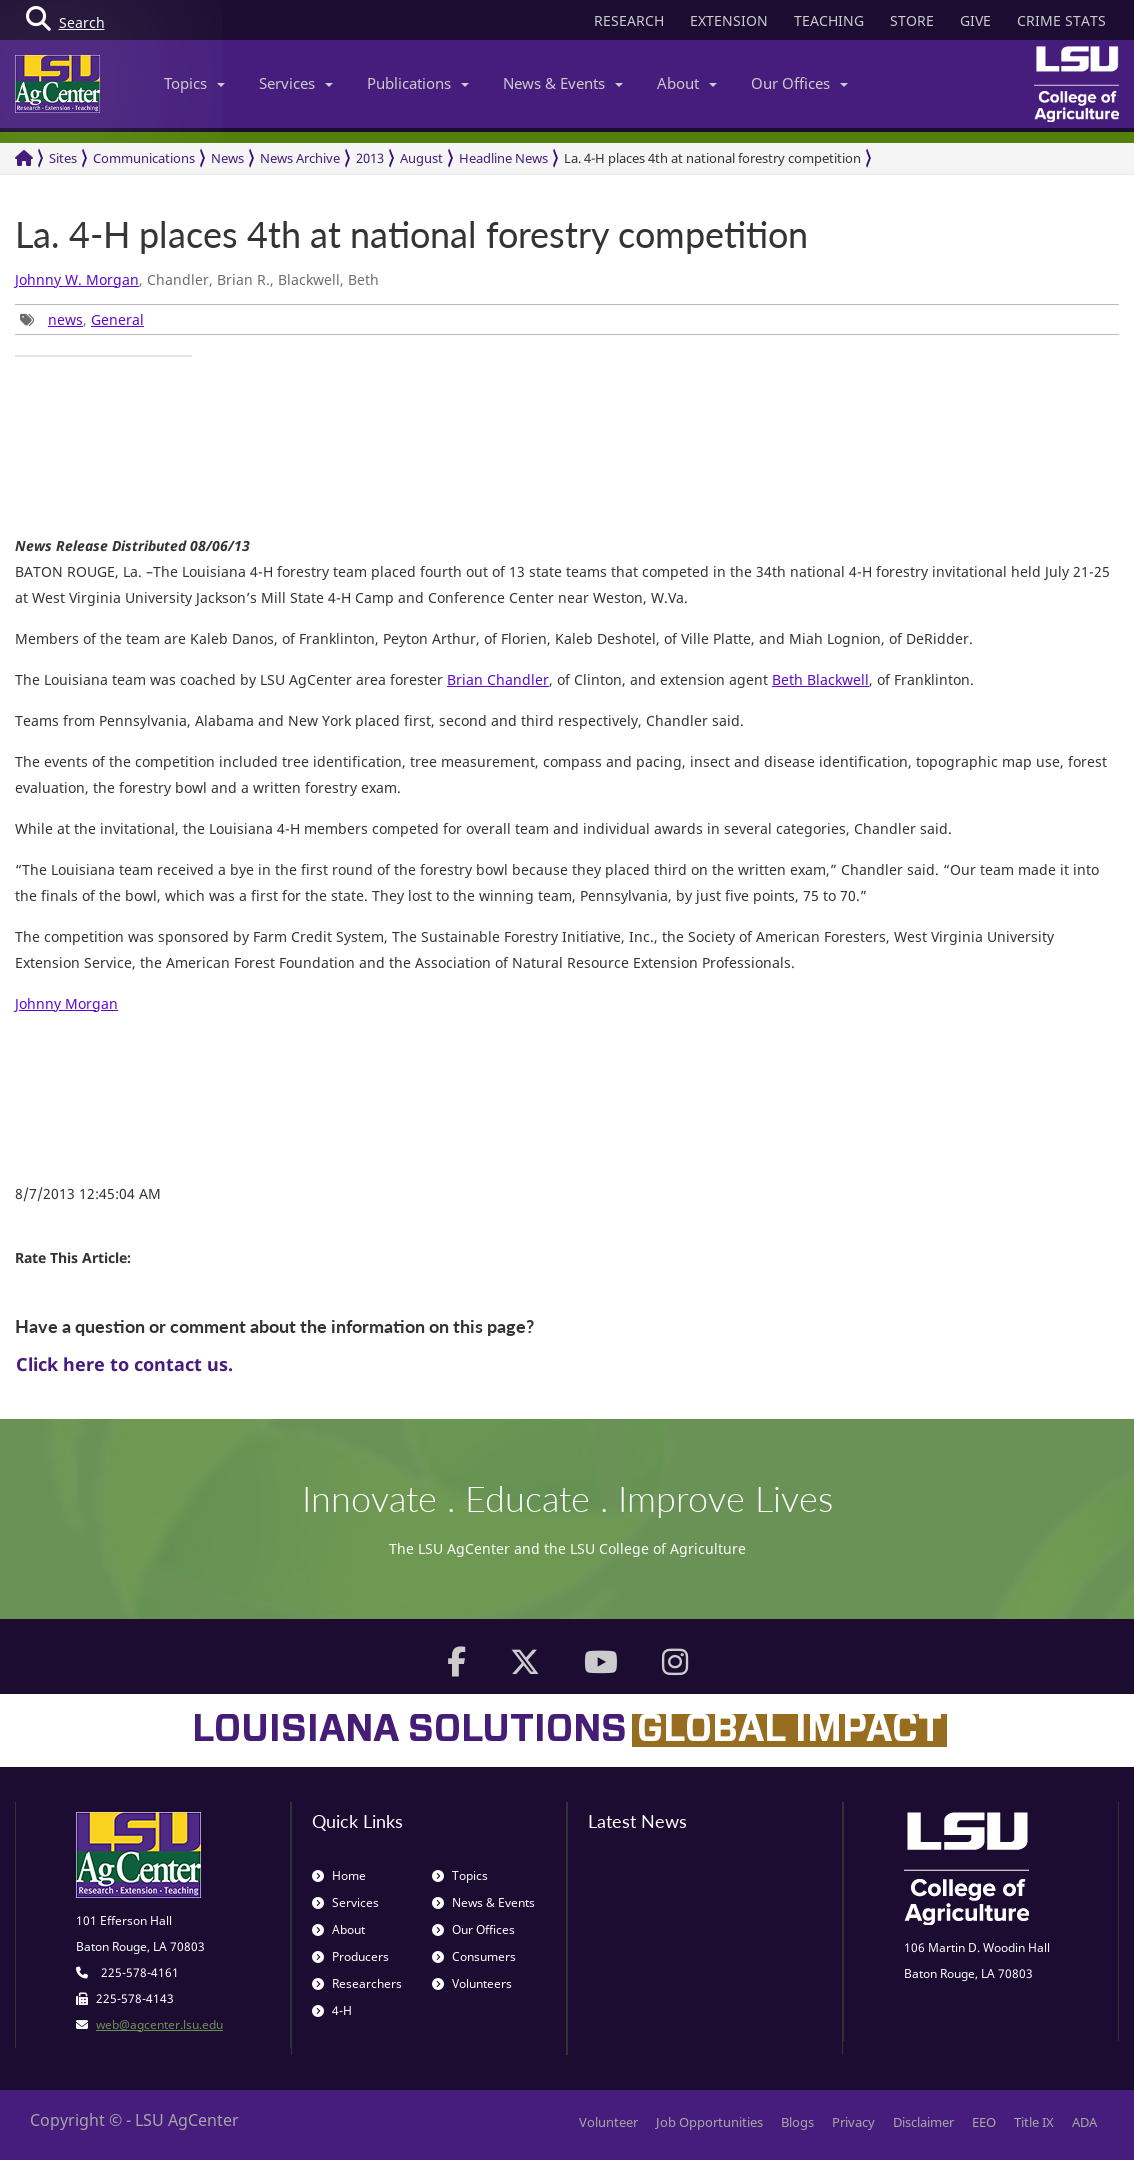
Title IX (1034, 2122)
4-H (332, 2010)
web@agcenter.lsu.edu (159, 2024)
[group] (103, 356)
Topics (194, 83)
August (421, 158)
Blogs (797, 2122)
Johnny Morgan (66, 1003)
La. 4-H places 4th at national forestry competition (712, 158)
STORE (912, 20)
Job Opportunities (709, 2122)
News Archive (300, 158)
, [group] (82, 319)
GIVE (975, 20)
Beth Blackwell (820, 679)
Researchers (357, 1983)
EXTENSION (729, 20)
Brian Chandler (498, 679)
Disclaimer (923, 2122)
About (687, 83)
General (117, 319)
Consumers (474, 1956)
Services (296, 83)
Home (339, 1875)
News (227, 158)
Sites (63, 158)
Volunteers (472, 1983)
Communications (144, 158)
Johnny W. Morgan (77, 279)
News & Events (563, 83)
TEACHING (829, 20)
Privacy (853, 2122)
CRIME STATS (1061, 20)
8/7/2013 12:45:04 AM (88, 1193)
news (65, 319)
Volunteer (608, 2122)
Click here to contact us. (124, 1364)
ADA (1084, 2122)
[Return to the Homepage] (24, 158)
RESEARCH (629, 20)
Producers (350, 1956)
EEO (984, 2122)
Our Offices (799, 83)
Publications (418, 83)
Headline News (503, 158)
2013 (370, 158)
